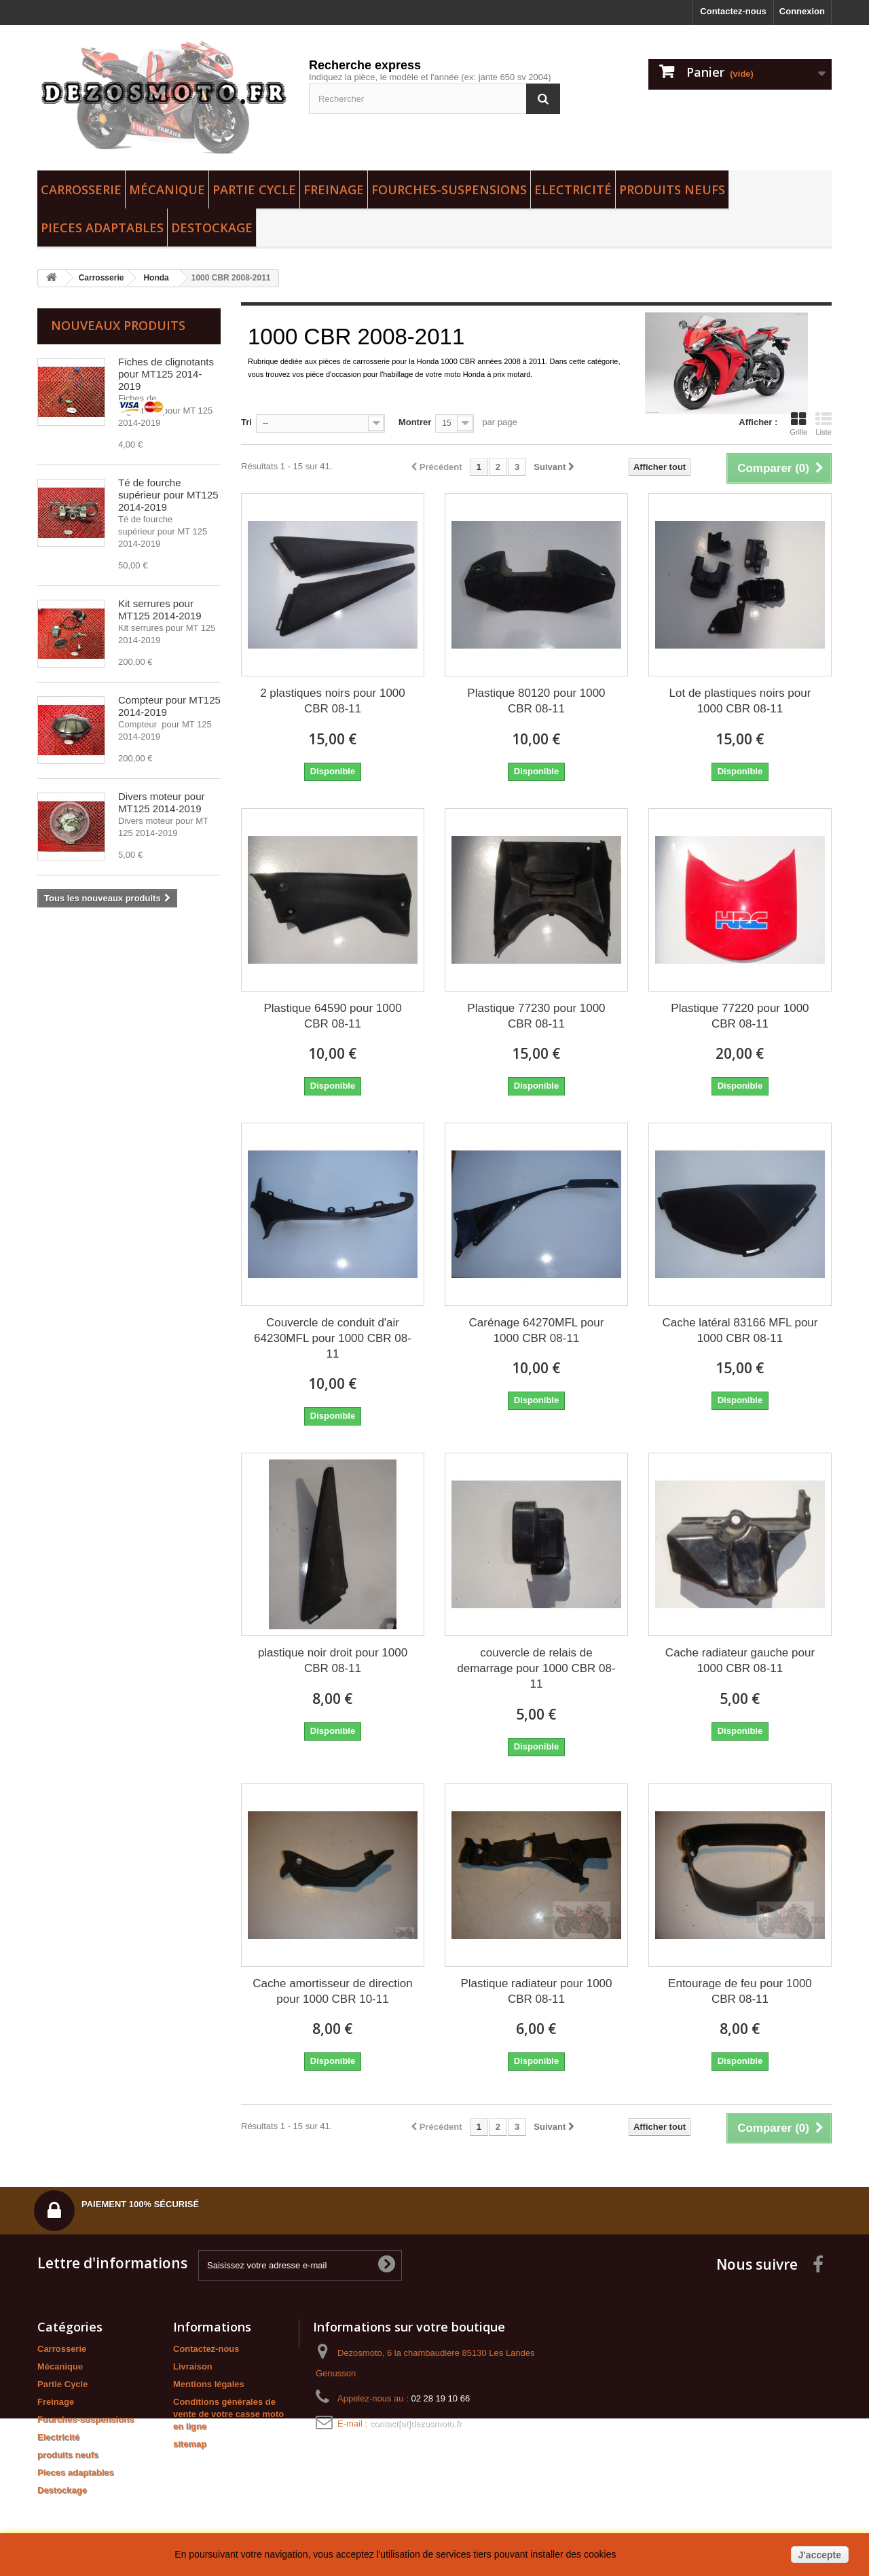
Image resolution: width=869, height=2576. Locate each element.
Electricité (573, 189)
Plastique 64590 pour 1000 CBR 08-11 (332, 1016)
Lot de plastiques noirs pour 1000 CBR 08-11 (740, 701)
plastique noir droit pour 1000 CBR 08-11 (332, 1660)
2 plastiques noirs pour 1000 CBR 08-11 (332, 701)
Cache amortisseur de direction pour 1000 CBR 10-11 (332, 1991)
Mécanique (167, 189)
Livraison (192, 2366)
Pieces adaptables (102, 227)
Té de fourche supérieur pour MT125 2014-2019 (168, 495)
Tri (246, 422)
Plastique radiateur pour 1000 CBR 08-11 (536, 1991)
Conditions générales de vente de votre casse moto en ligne (228, 2414)
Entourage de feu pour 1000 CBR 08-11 (740, 1991)
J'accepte (819, 2555)
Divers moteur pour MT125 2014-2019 (161, 802)
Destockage (212, 227)
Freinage (333, 189)
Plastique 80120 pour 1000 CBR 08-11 (536, 701)
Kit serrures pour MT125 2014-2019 (160, 609)
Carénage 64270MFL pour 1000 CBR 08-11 (536, 1330)
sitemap (189, 2444)
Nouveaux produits (118, 325)
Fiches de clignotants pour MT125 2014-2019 (166, 374)
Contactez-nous (733, 11)
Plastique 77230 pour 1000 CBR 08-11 (536, 1016)
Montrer (415, 422)
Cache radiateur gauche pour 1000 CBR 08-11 (740, 1660)
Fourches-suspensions (449, 189)
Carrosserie (81, 189)
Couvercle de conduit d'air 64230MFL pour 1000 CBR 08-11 (332, 1338)
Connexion (802, 11)
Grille (798, 424)
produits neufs (672, 189)
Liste (823, 424)
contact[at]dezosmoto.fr (416, 2423)
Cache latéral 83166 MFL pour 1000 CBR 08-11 (739, 1330)
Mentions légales (208, 2384)
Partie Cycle (254, 189)
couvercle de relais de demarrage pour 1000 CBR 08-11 (536, 1668)
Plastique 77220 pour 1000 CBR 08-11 (740, 1016)
